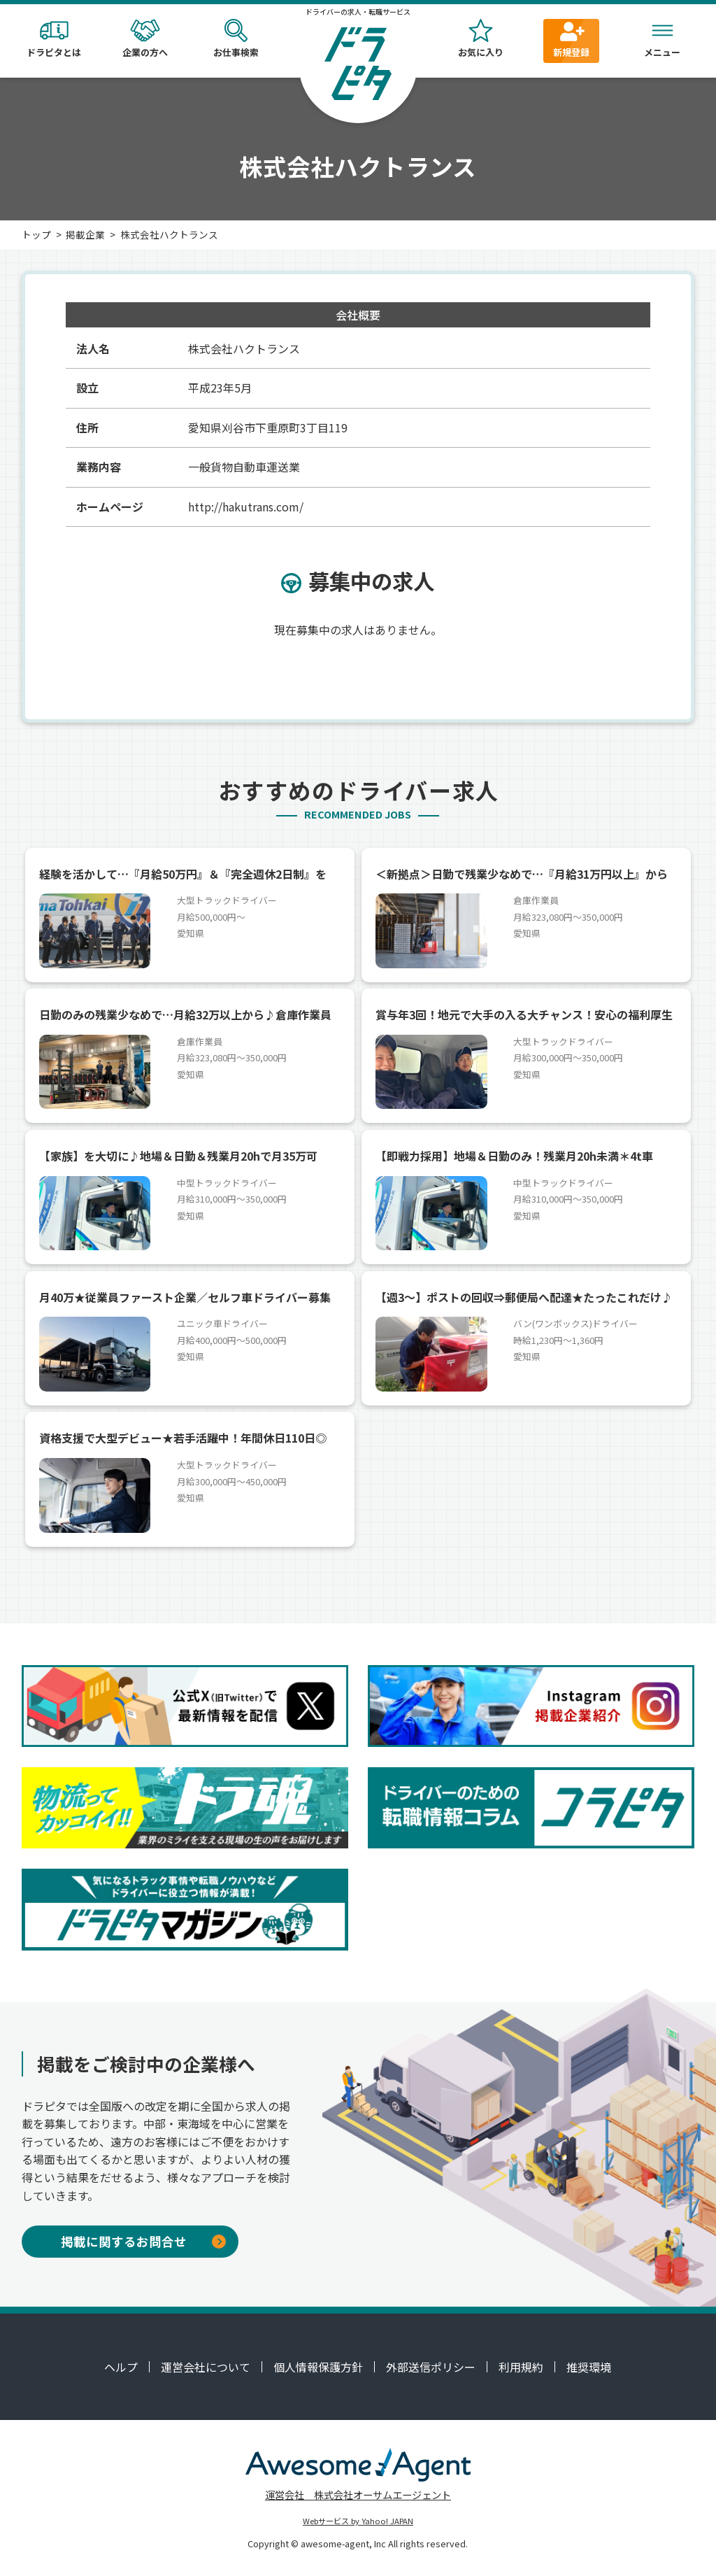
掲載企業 (85, 234)
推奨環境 (588, 2366)
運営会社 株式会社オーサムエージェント (358, 2494)
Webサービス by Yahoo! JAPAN (358, 2520)
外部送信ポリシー (430, 2366)
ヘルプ (121, 2366)
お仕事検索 (236, 39)
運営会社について (205, 2366)
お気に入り (480, 39)
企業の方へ (145, 39)
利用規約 (521, 2366)
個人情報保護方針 (318, 2366)
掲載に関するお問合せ (143, 2241)
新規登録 (571, 39)
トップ (36, 234)
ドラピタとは (54, 39)
